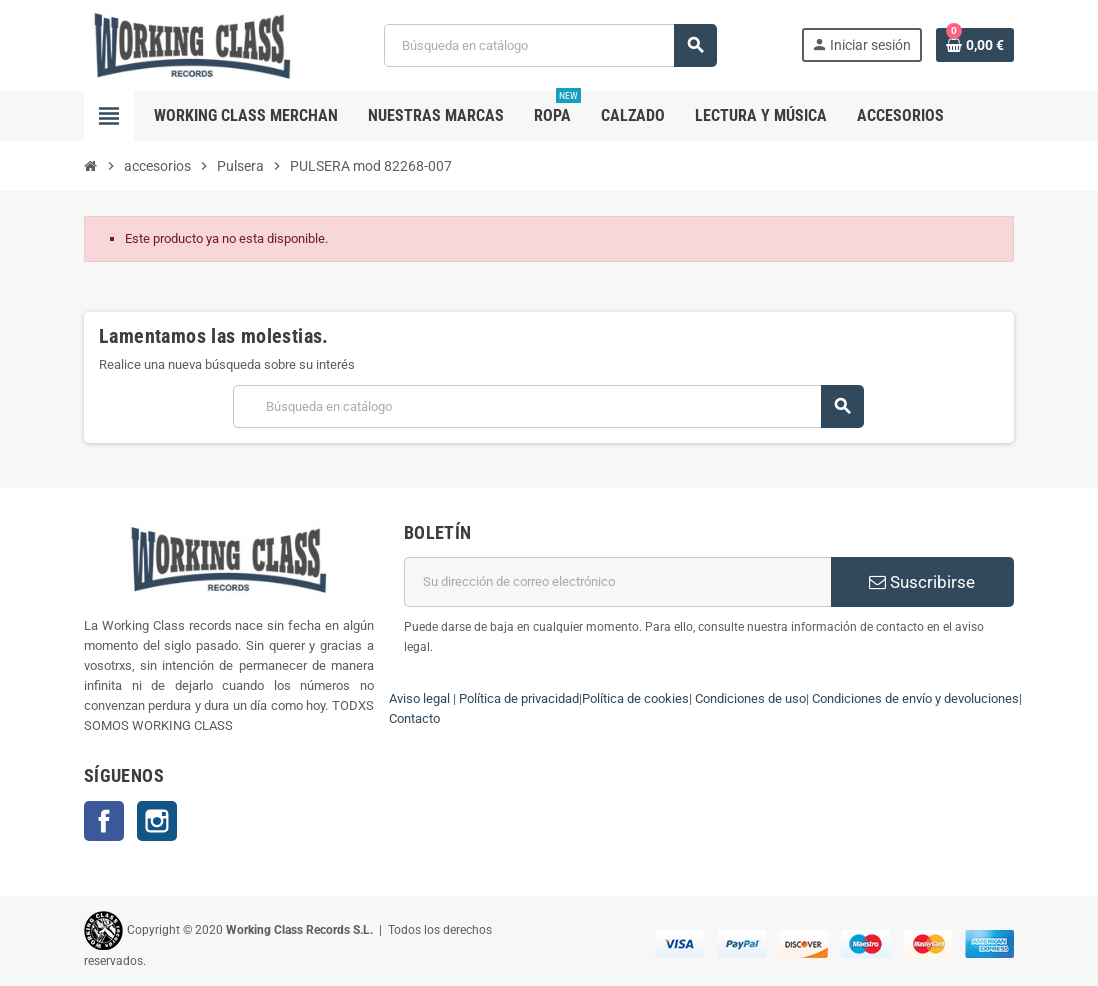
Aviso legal (419, 698)
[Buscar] (550, 45)
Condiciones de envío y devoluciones (915, 698)
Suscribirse (922, 582)
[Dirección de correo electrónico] (617, 582)
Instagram (157, 821)
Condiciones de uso (750, 698)
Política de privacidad (519, 698)
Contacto (414, 718)
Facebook (104, 821)
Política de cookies (635, 698)
